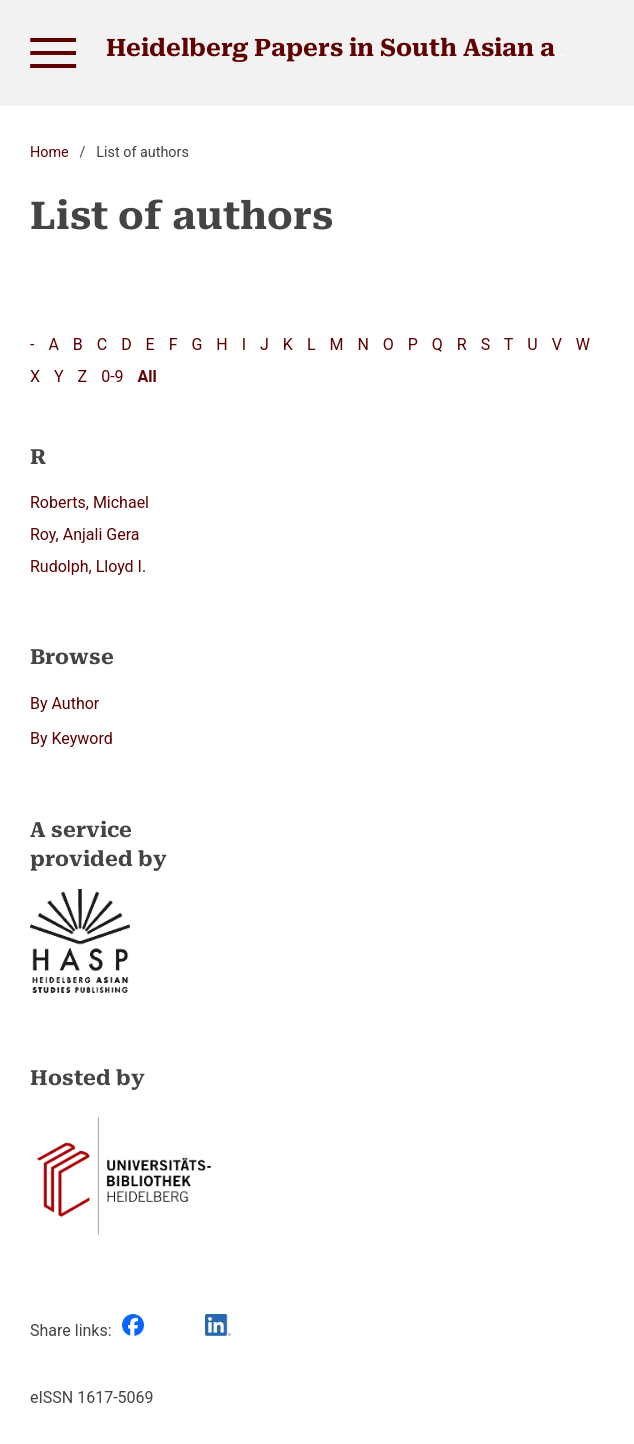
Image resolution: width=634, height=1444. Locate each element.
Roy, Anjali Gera (84, 534)
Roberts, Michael (89, 502)
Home (49, 152)
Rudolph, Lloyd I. (88, 566)
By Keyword (71, 738)
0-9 (112, 376)
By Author (64, 703)
